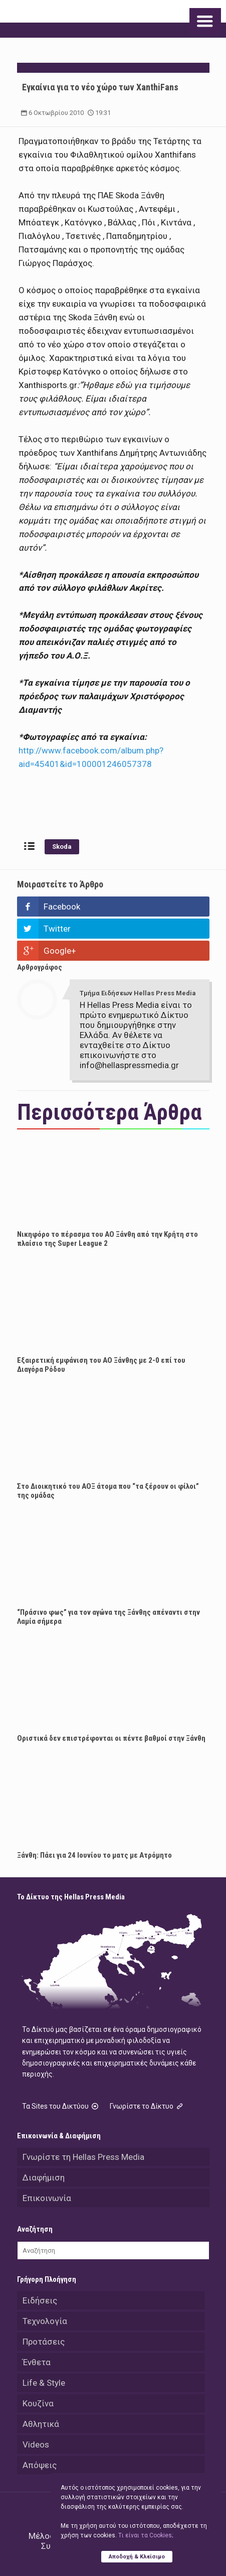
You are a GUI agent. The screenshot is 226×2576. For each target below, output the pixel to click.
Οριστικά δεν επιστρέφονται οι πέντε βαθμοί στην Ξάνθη (111, 1738)
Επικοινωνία (47, 2198)
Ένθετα (37, 2362)
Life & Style (44, 2383)
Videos (36, 2444)
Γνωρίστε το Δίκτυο (147, 2106)
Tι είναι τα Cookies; (145, 2535)
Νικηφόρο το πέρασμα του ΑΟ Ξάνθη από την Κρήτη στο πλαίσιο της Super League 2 (107, 1239)
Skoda (62, 846)
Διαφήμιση (44, 2177)
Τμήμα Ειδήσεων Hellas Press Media (138, 993)
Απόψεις (40, 2465)
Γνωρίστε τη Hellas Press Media (83, 2157)
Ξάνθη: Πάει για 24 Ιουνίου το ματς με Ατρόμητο (94, 1855)
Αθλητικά (41, 2424)
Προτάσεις (44, 2342)
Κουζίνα (38, 2403)
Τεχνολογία (45, 2321)
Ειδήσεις (40, 2300)
